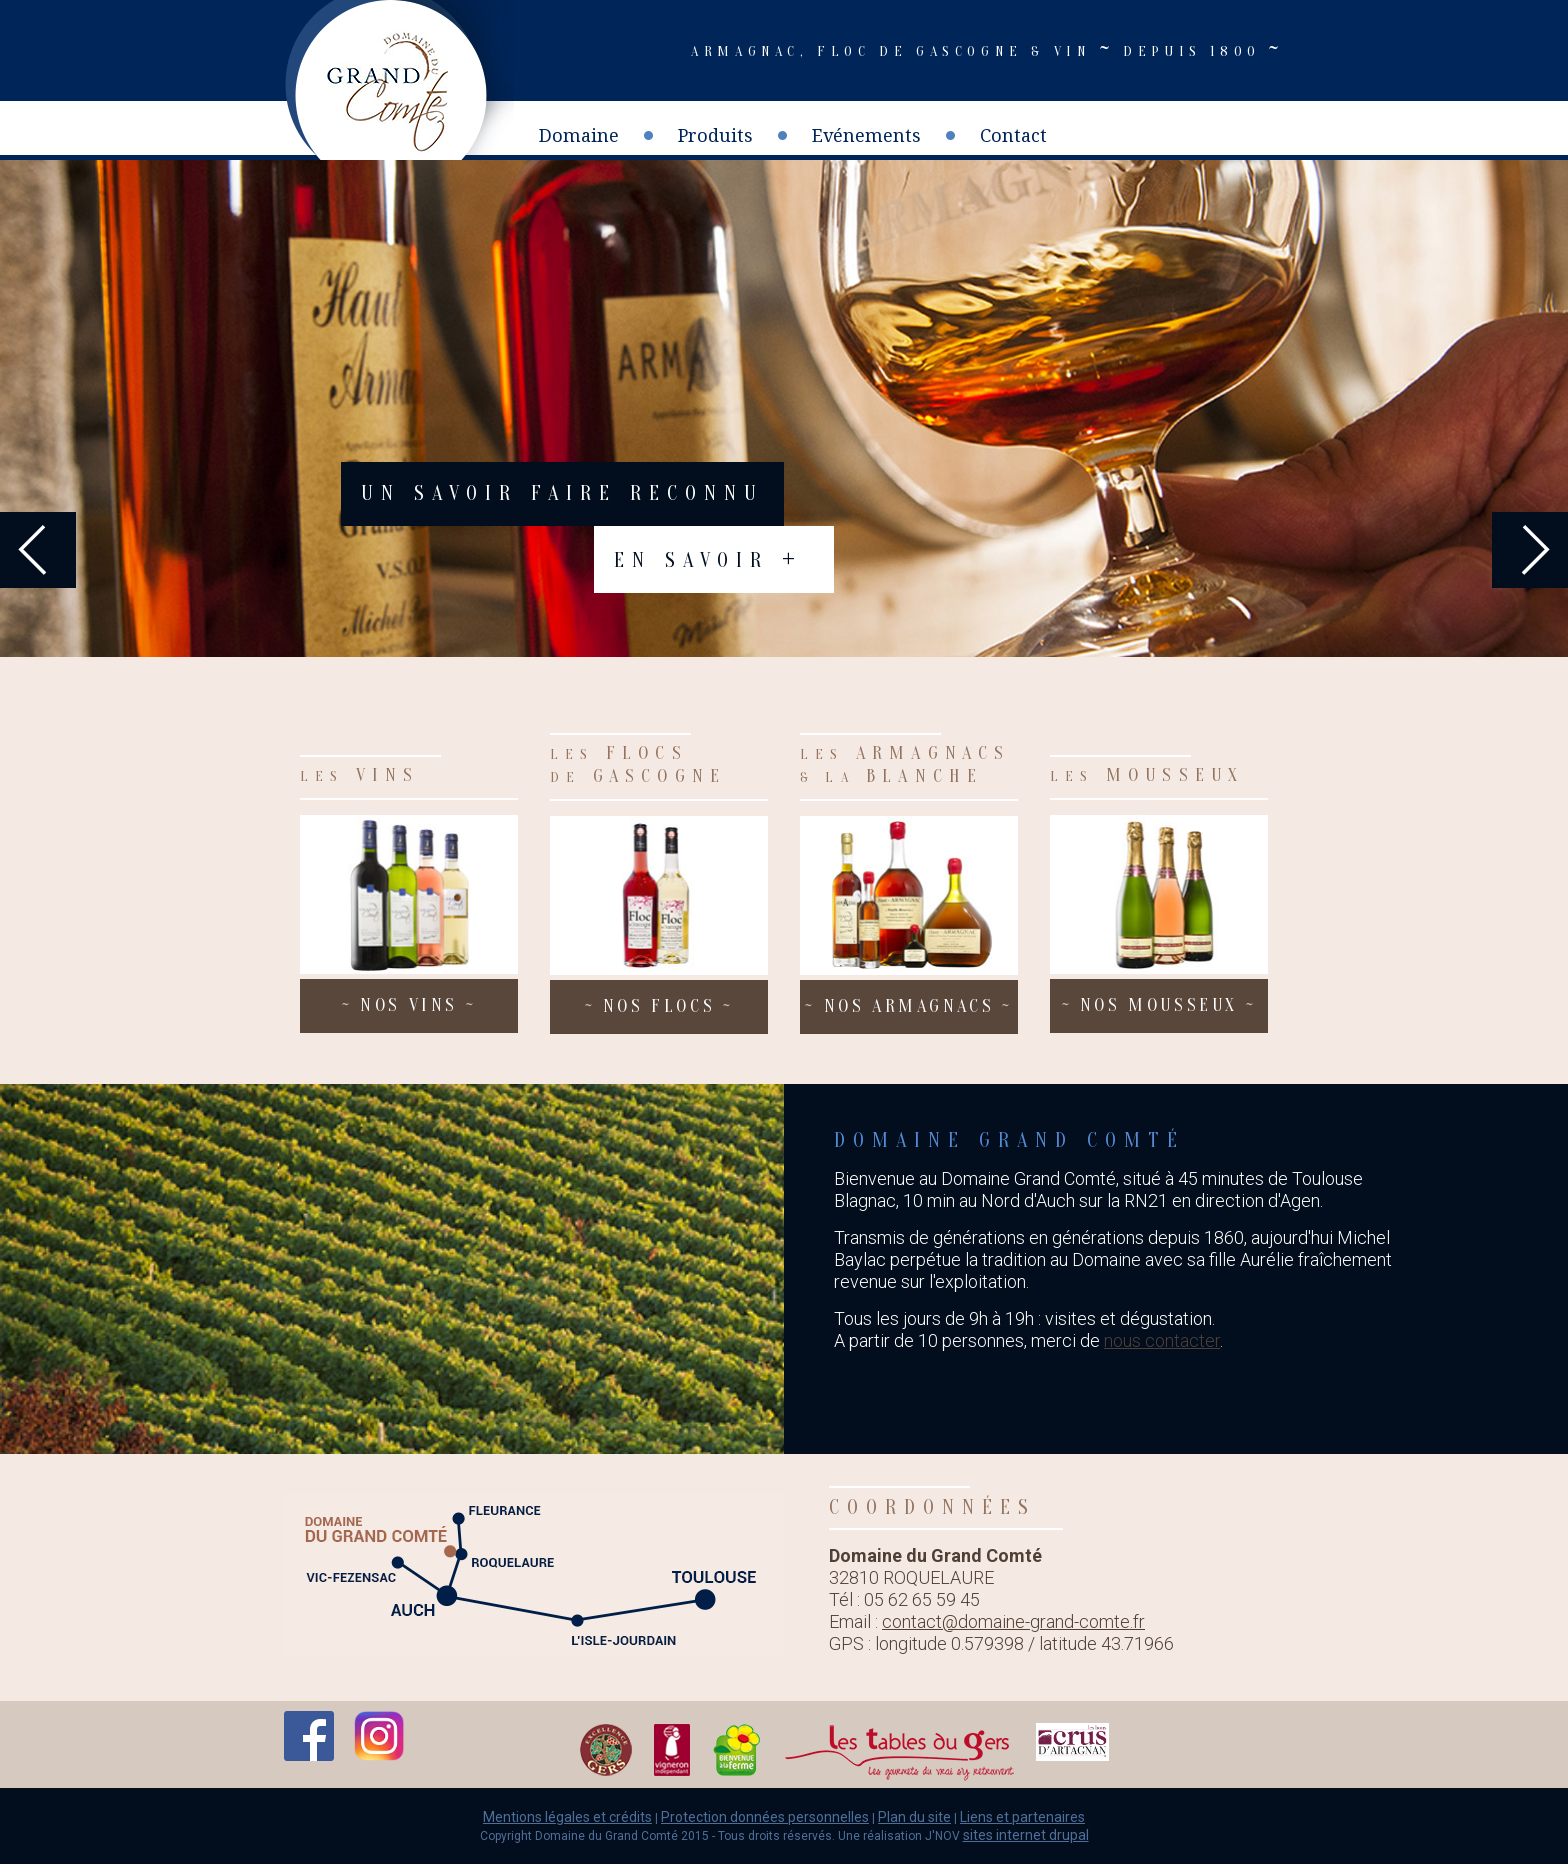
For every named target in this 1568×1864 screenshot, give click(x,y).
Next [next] (1530, 550)
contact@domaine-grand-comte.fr (1013, 1621)
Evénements (866, 135)
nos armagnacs (908, 1007)
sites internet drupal (1026, 1835)
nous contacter (1162, 1340)
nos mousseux (1159, 1006)
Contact (1013, 135)
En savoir (708, 557)
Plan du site (914, 1817)
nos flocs (659, 1007)
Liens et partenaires (1022, 1817)
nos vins (409, 1006)
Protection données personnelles (765, 1817)
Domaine (579, 135)
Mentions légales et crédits (567, 1817)
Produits (715, 135)
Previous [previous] (38, 550)
